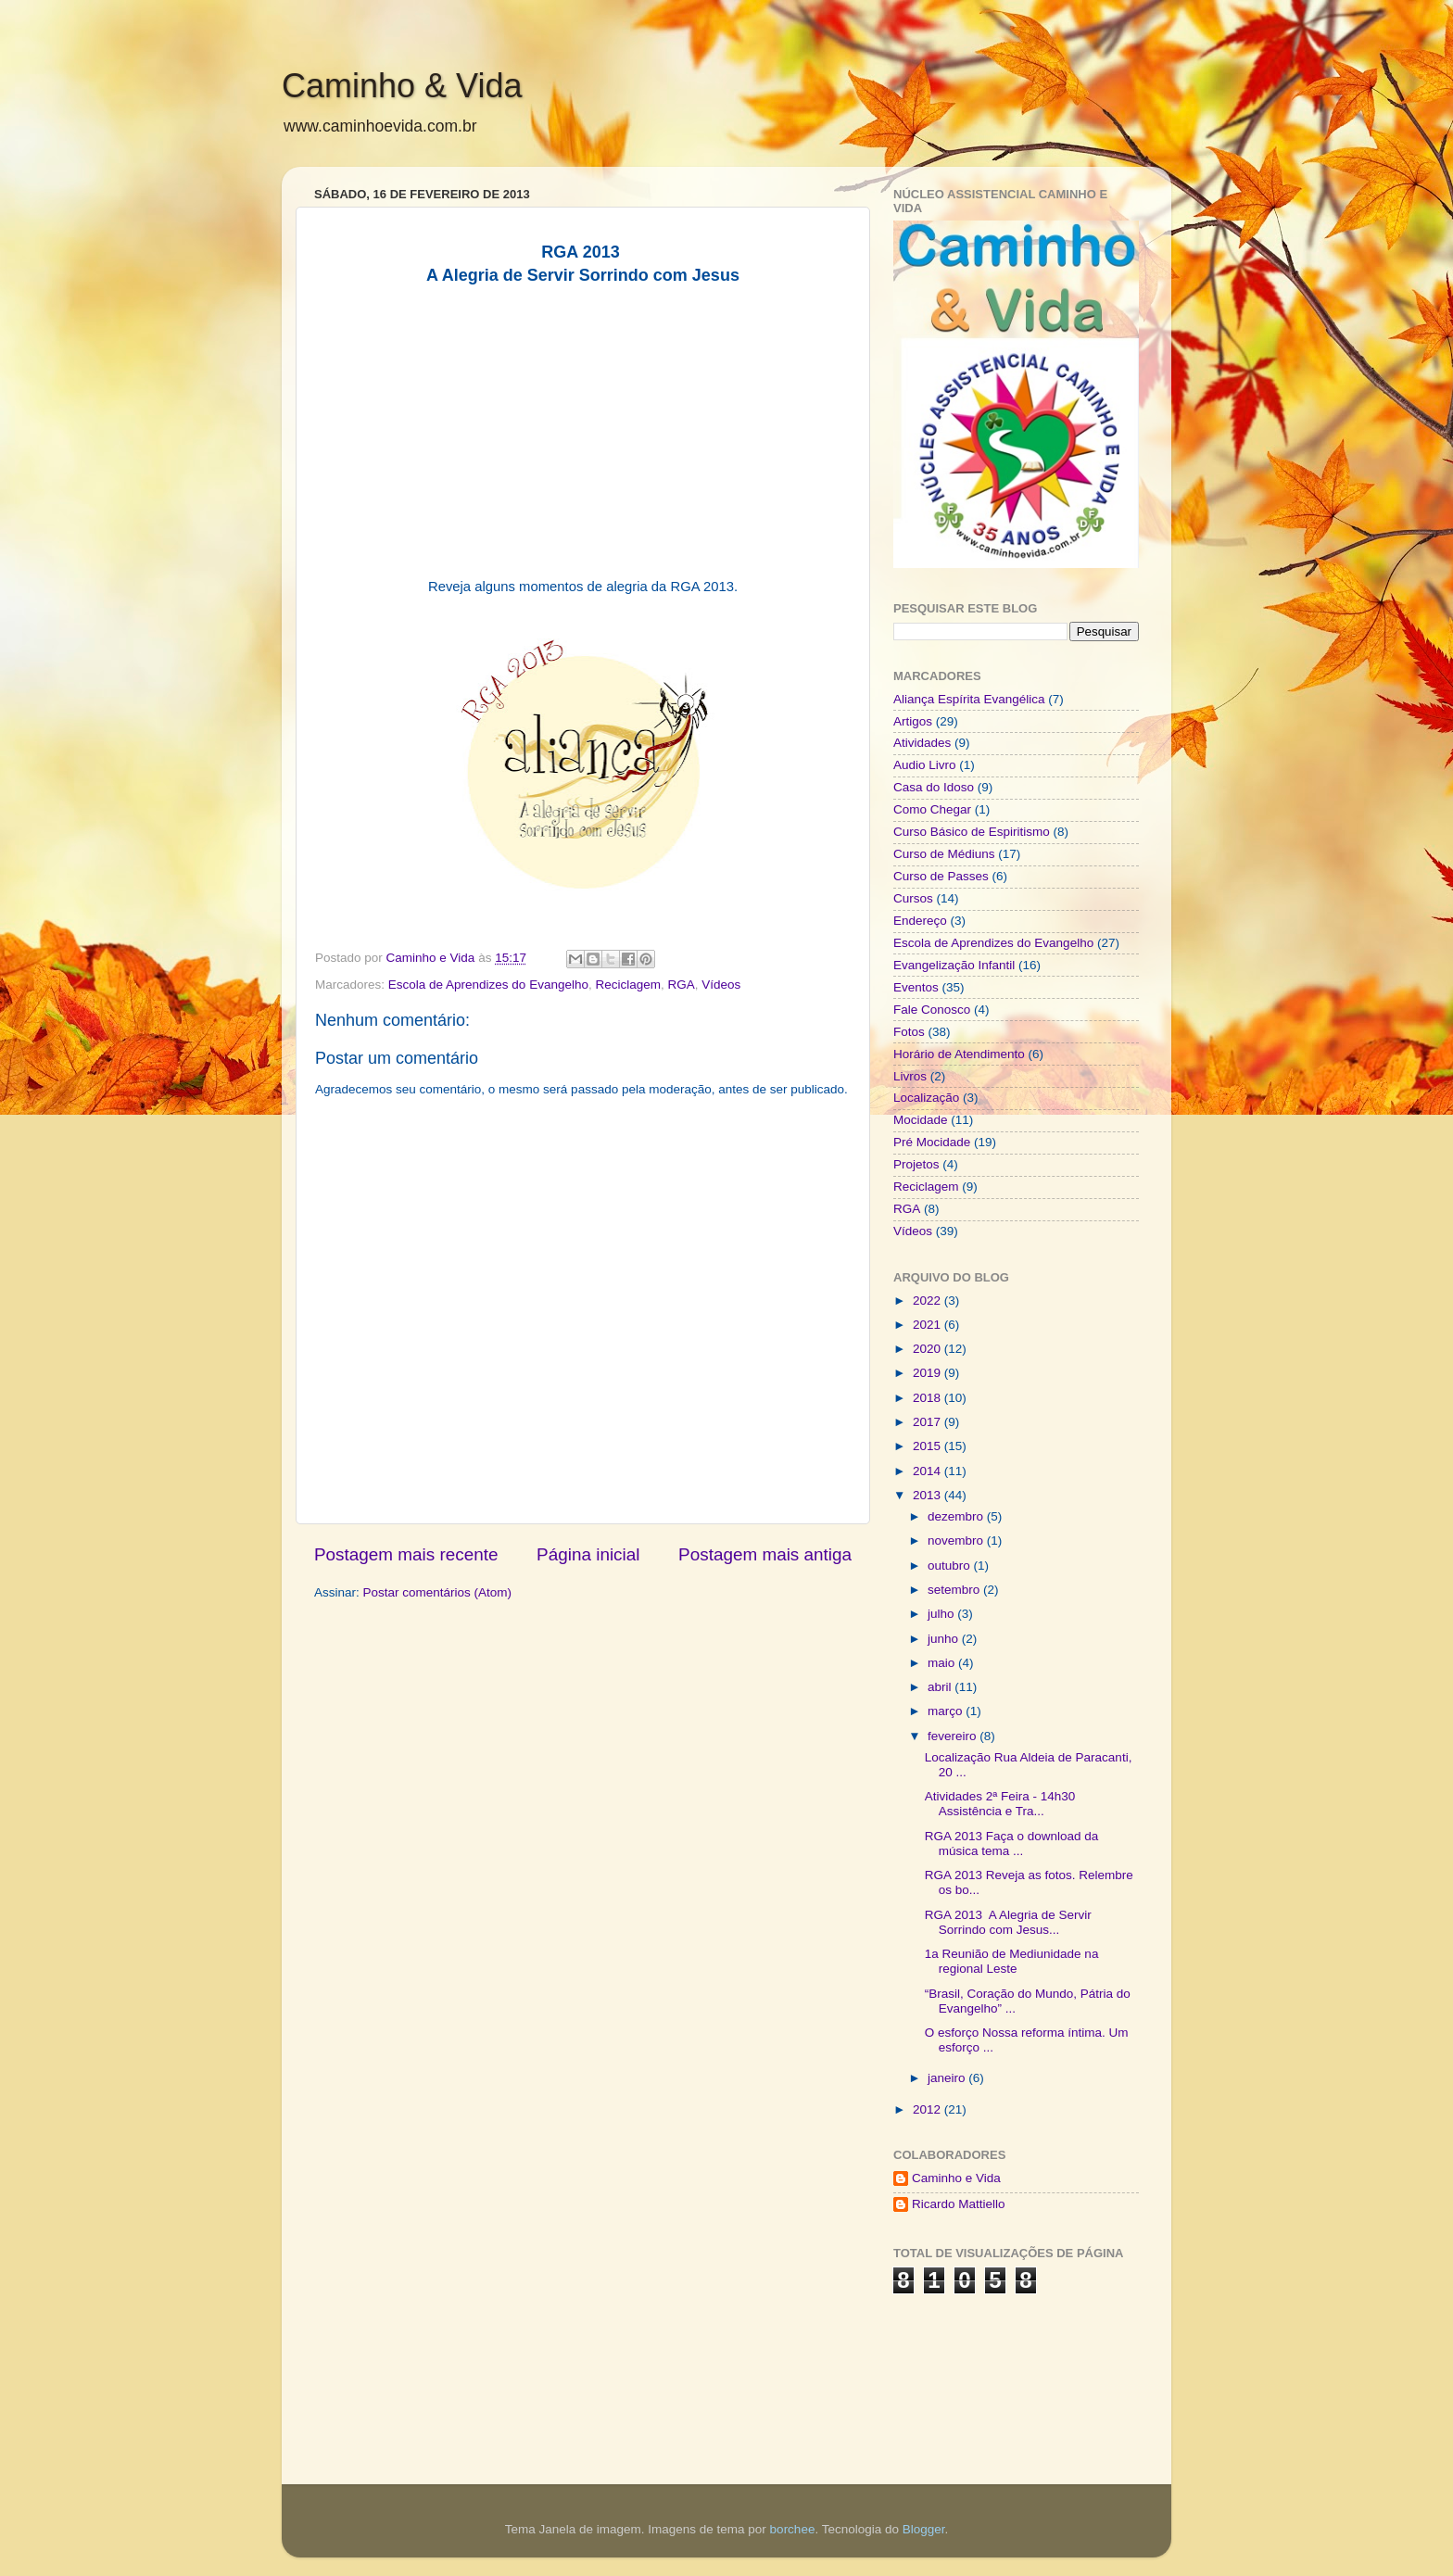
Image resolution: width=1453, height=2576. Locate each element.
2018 (928, 1398)
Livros (910, 1076)
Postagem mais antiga (765, 1554)
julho (942, 1614)
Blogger (924, 2529)
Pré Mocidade (931, 1142)
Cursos (913, 898)
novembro (957, 1540)
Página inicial (588, 1554)
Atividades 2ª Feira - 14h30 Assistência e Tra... (1000, 1803)
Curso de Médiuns (944, 854)
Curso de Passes (941, 876)
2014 (928, 1471)
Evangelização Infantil (954, 965)
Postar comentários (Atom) (437, 1592)
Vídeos (720, 984)
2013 (928, 1495)
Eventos (916, 987)
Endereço (920, 921)
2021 (928, 1325)
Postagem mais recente (406, 1554)
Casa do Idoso (933, 787)
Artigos (912, 721)
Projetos (916, 1164)
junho (945, 1639)
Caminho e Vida (956, 2178)
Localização (926, 1098)
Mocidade (920, 1120)
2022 (928, 1300)
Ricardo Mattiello (958, 2204)
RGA (681, 984)
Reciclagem (628, 984)
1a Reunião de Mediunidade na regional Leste (1012, 1961)
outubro (951, 1565)
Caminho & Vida (402, 86)
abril (941, 1687)
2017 (928, 1422)
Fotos (909, 1032)
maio (943, 1663)
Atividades (922, 743)
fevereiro (953, 1736)
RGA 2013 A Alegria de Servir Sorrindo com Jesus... (1008, 1922)
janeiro (948, 2078)
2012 (928, 2109)
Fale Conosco (931, 1010)
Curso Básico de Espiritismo (971, 832)
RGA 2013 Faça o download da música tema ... (1012, 1843)
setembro (955, 1590)
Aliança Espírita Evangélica (969, 699)
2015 (928, 1446)
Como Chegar (932, 809)
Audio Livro (924, 765)
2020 (928, 1349)
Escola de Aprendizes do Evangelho (488, 984)
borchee (792, 2529)
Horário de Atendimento (959, 1054)
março (947, 1711)
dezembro (957, 1516)
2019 (928, 1373)
